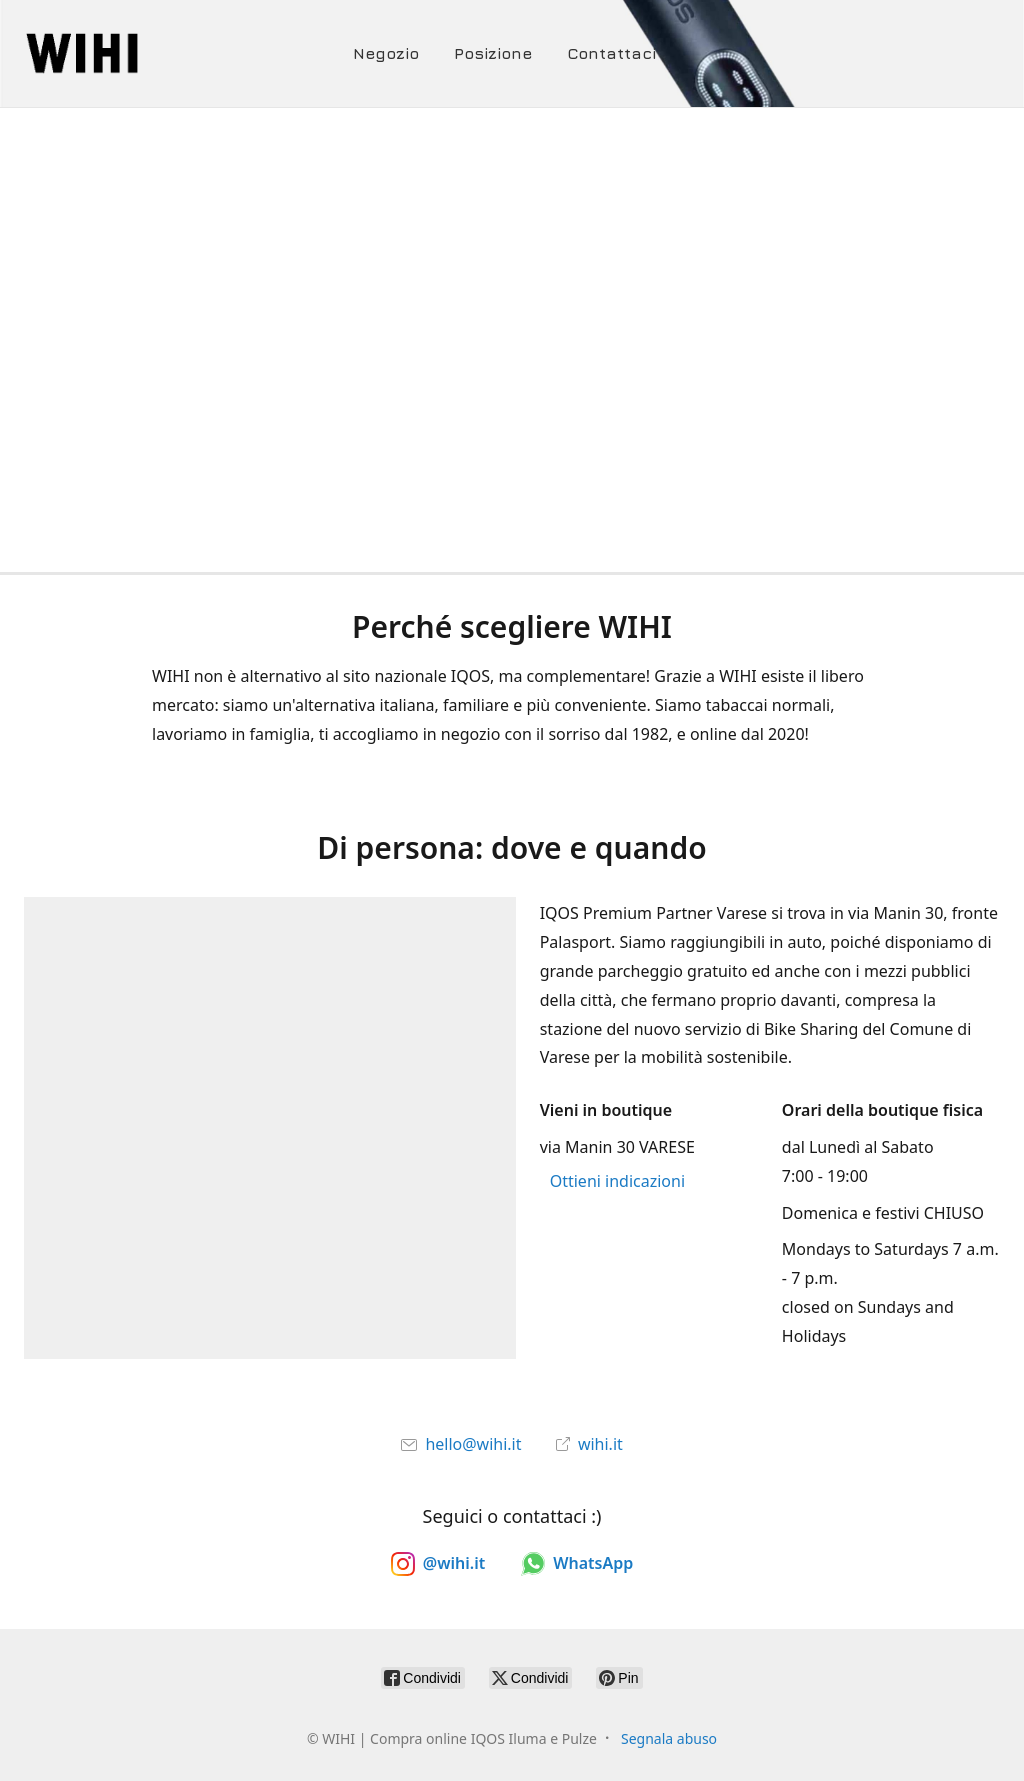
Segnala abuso (669, 1738)
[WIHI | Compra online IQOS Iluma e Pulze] (153, 53)
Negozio (386, 53)
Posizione (493, 53)
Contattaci (611, 53)
